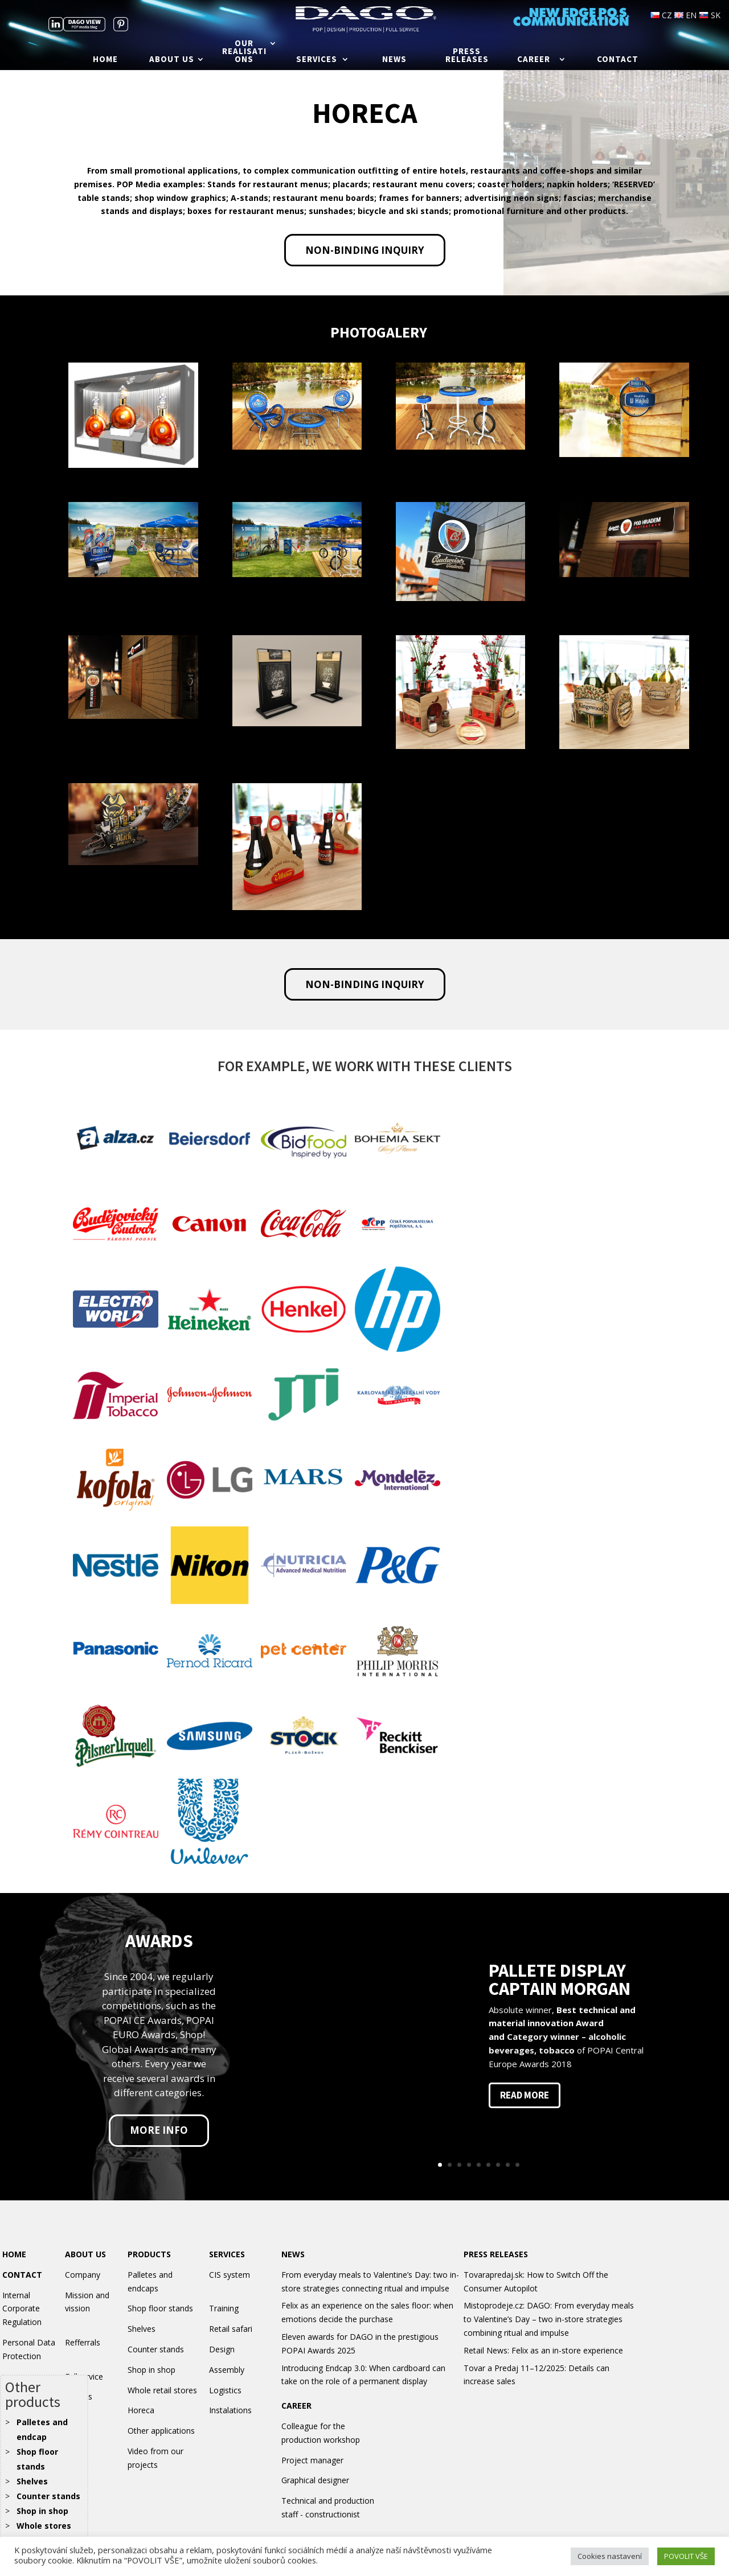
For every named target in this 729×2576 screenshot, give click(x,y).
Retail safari (230, 2328)
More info (159, 2130)
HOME (14, 2254)
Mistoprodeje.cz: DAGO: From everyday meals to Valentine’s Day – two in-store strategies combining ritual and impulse (549, 2319)
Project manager (312, 2460)
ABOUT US (85, 2254)
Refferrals (82, 2342)
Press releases (467, 55)
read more (524, 2095)
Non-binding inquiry (364, 250)
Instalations (230, 2410)
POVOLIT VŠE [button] (686, 2556)
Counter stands (48, 2496)
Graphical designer (315, 2480)
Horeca (141, 2410)
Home (105, 59)
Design (222, 2349)
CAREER (296, 2405)
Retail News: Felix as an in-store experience (543, 2350)
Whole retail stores (162, 2390)
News (394, 59)
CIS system (229, 2274)
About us (171, 59)
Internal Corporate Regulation (22, 2309)
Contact (617, 59)
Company (82, 2274)
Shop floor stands (160, 2308)
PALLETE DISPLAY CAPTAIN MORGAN (559, 1979)
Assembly (226, 2369)
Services (316, 59)
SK (709, 15)
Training (224, 2308)
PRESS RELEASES (496, 2254)
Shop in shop (42, 2510)
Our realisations (244, 51)
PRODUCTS (149, 2254)
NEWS (293, 2254)
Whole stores (44, 2525)
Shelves (32, 2481)
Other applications (161, 2430)
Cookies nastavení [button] (610, 2556)
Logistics (225, 2390)
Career (533, 59)
